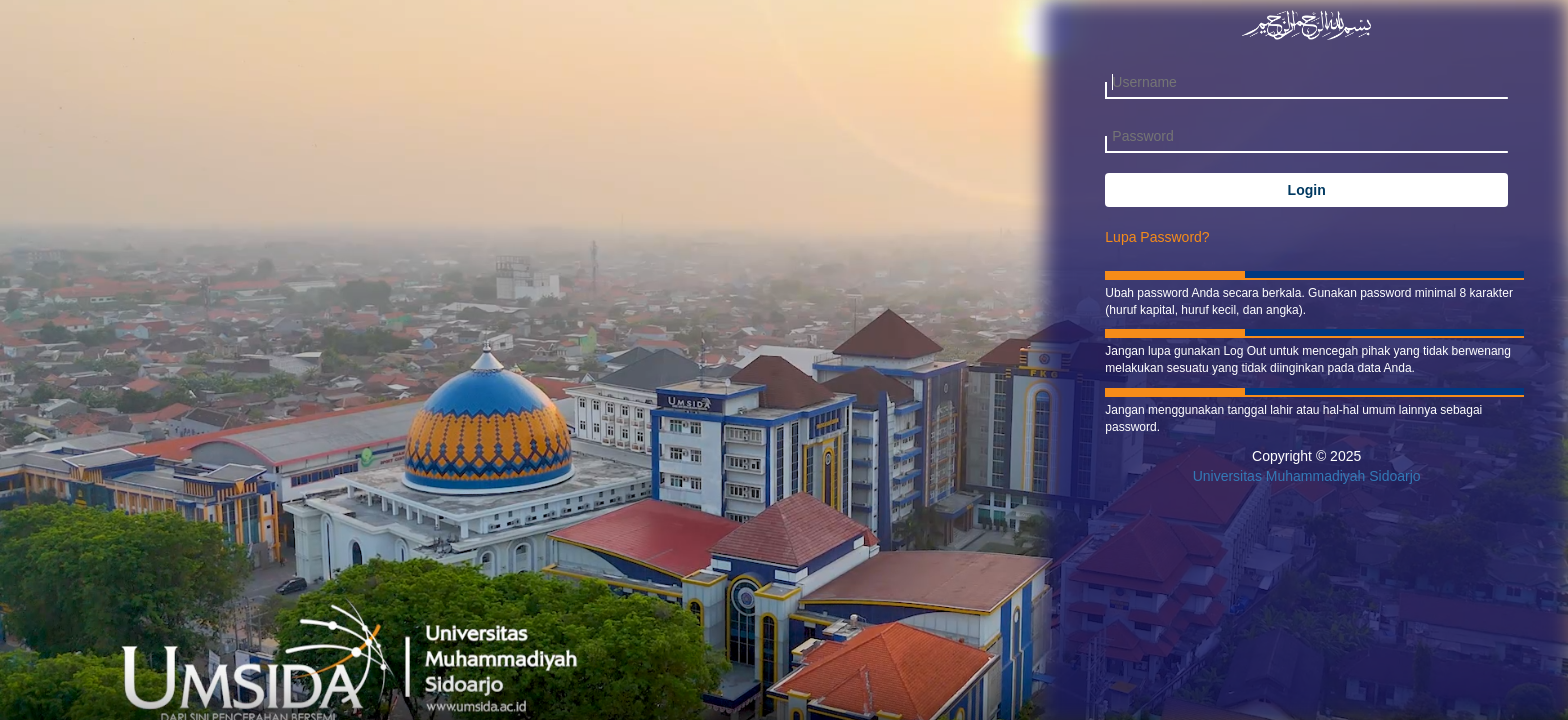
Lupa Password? (1157, 237)
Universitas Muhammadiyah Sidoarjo (1307, 476)
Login (1307, 190)
